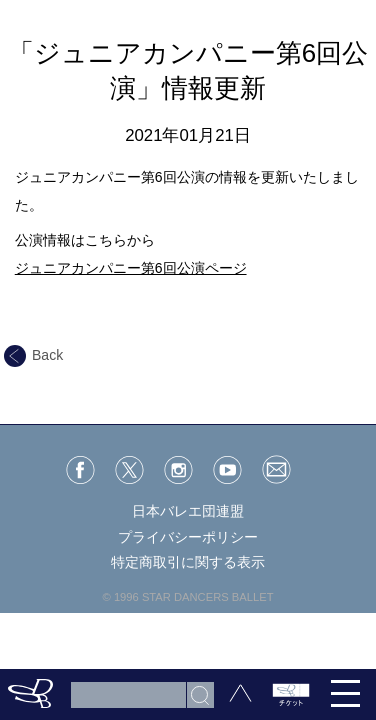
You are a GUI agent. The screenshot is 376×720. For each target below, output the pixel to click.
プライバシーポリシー (188, 537)
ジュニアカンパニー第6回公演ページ (131, 268)
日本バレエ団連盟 (188, 511)
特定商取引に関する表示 (188, 562)
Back (33, 355)
